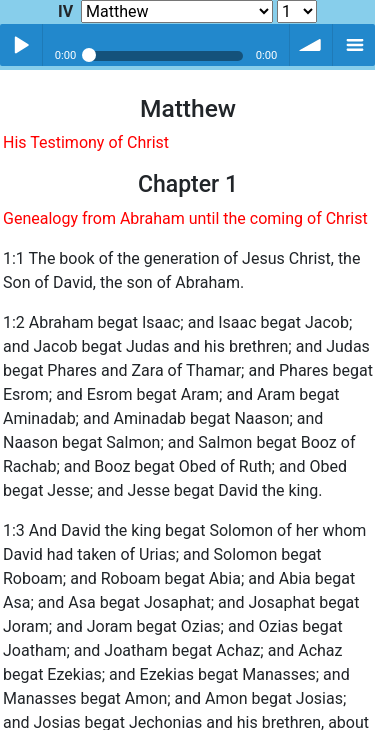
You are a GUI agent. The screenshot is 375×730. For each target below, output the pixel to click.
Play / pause (21, 45)
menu (354, 45)
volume (311, 45)
